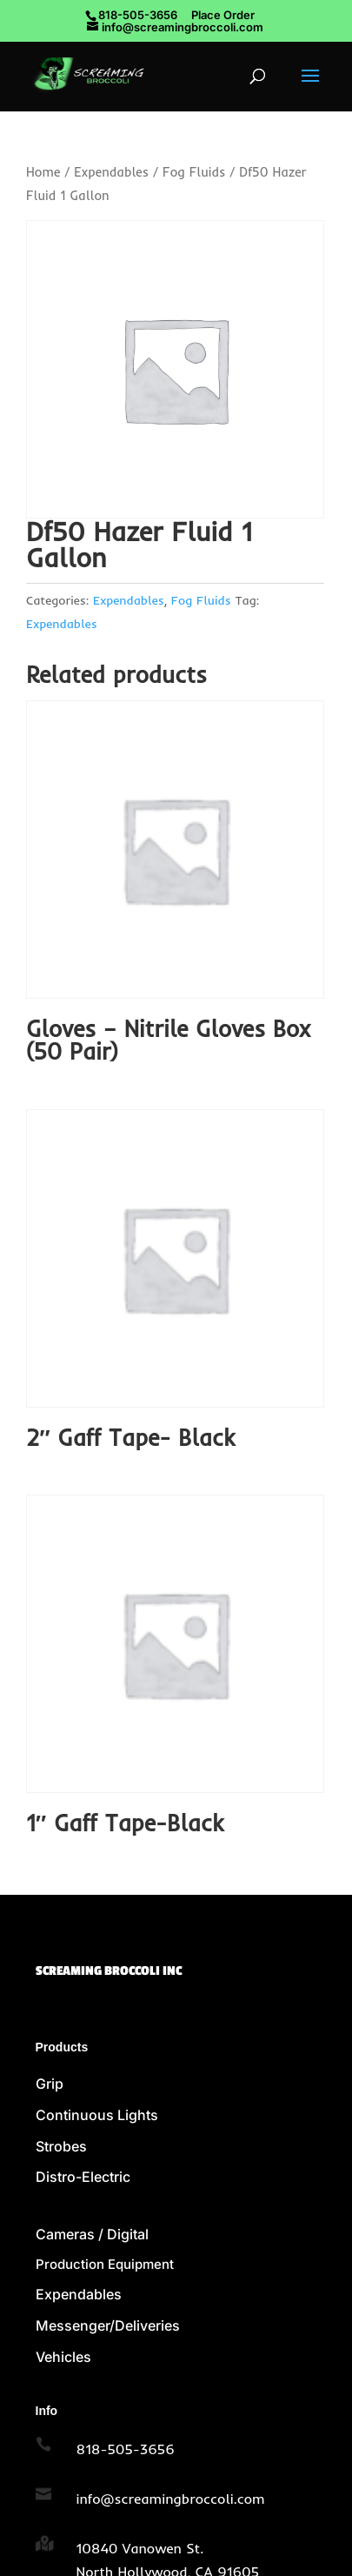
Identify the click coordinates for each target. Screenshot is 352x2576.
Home (43, 172)
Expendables (111, 172)
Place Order (223, 15)
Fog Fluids (194, 172)
